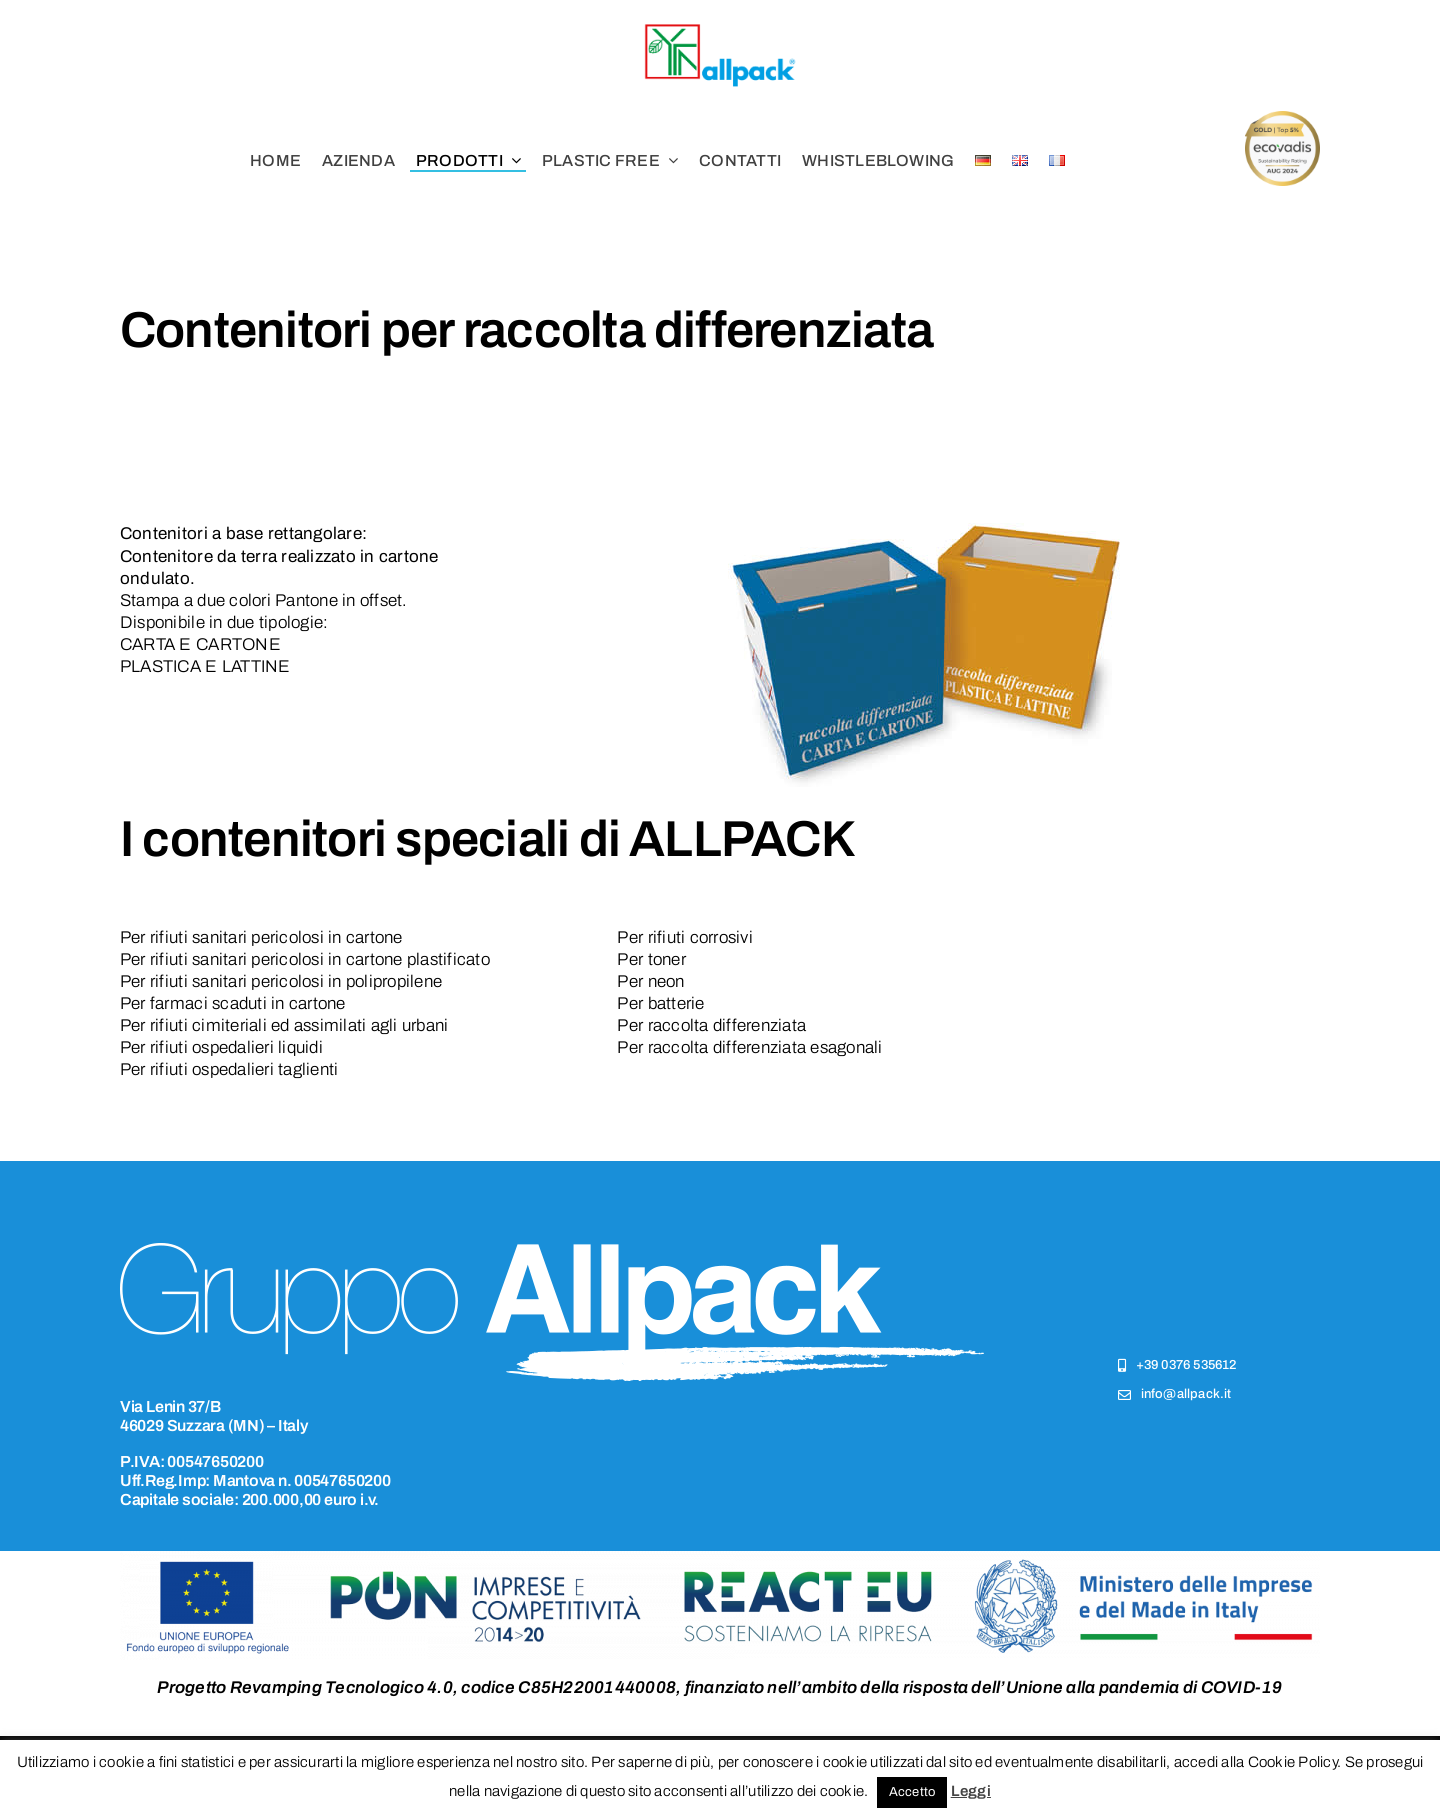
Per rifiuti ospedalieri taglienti (229, 1069)
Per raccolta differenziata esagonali (749, 1047)
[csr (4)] (1282, 119)
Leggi (971, 1791)
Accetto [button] (912, 1792)
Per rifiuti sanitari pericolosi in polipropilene (281, 981)
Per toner (651, 959)
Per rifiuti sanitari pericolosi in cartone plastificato (305, 959)
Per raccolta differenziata (711, 1025)
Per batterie (660, 1003)
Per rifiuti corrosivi (684, 937)
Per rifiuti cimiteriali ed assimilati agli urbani (284, 1025)
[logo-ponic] (720, 1559)
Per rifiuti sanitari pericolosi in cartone (261, 937)
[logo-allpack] (720, 28)
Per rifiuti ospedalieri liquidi (221, 1047)
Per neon (650, 981)
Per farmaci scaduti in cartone (233, 1003)
